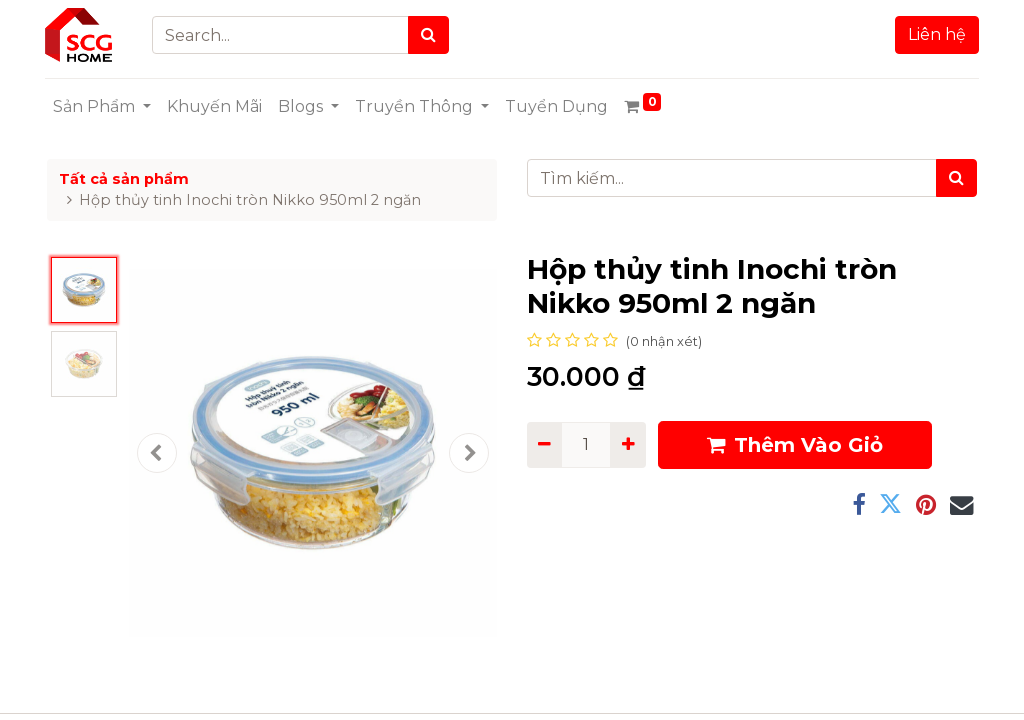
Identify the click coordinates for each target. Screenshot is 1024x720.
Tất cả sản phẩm (124, 179)
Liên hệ (935, 34)
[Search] (430, 35)
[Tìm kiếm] (956, 178)
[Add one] (627, 445)
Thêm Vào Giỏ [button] (795, 445)
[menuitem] (216, 107)
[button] (156, 453)
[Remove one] (544, 445)
